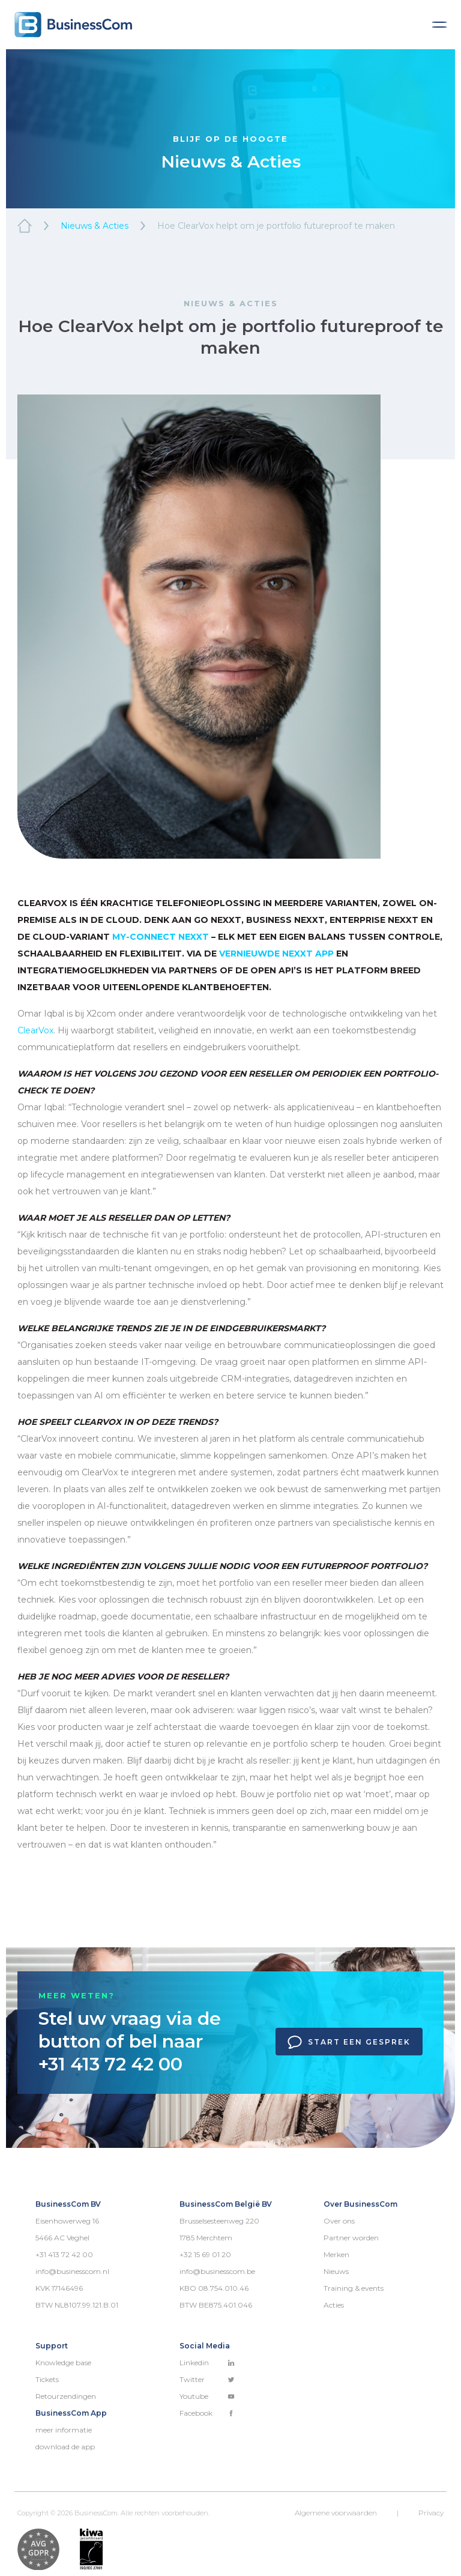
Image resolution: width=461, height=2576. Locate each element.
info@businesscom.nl (72, 2271)
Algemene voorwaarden (336, 2512)
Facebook (207, 2412)
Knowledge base (63, 2362)
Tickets (47, 2379)
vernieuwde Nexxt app (276, 953)
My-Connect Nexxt (160, 936)
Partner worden (351, 2237)
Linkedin (207, 2362)
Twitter (207, 2379)
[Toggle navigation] (439, 25)
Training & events (354, 2288)
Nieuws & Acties (94, 225)
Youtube (207, 2396)
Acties (334, 2304)
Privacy (431, 2512)
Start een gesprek (349, 2042)
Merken (336, 2254)
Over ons (339, 2220)
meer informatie (63, 2429)
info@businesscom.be (217, 2271)
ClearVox (35, 1030)
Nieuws (336, 2271)
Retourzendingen (65, 2396)
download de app (65, 2446)
